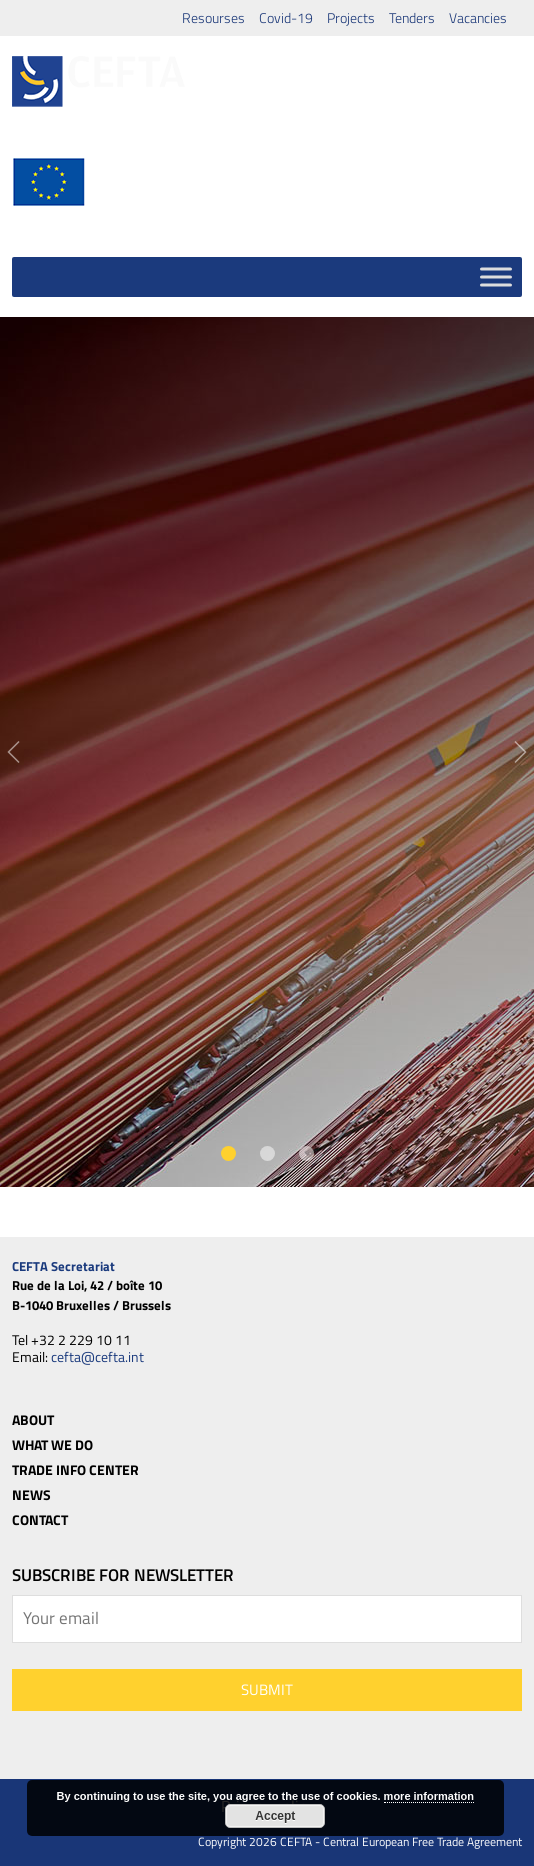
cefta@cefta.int (97, 1356)
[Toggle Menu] (496, 276)
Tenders (412, 17)
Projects (351, 17)
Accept (275, 1816)
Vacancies (478, 17)
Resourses (213, 17)
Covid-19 (286, 17)
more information (429, 1796)
